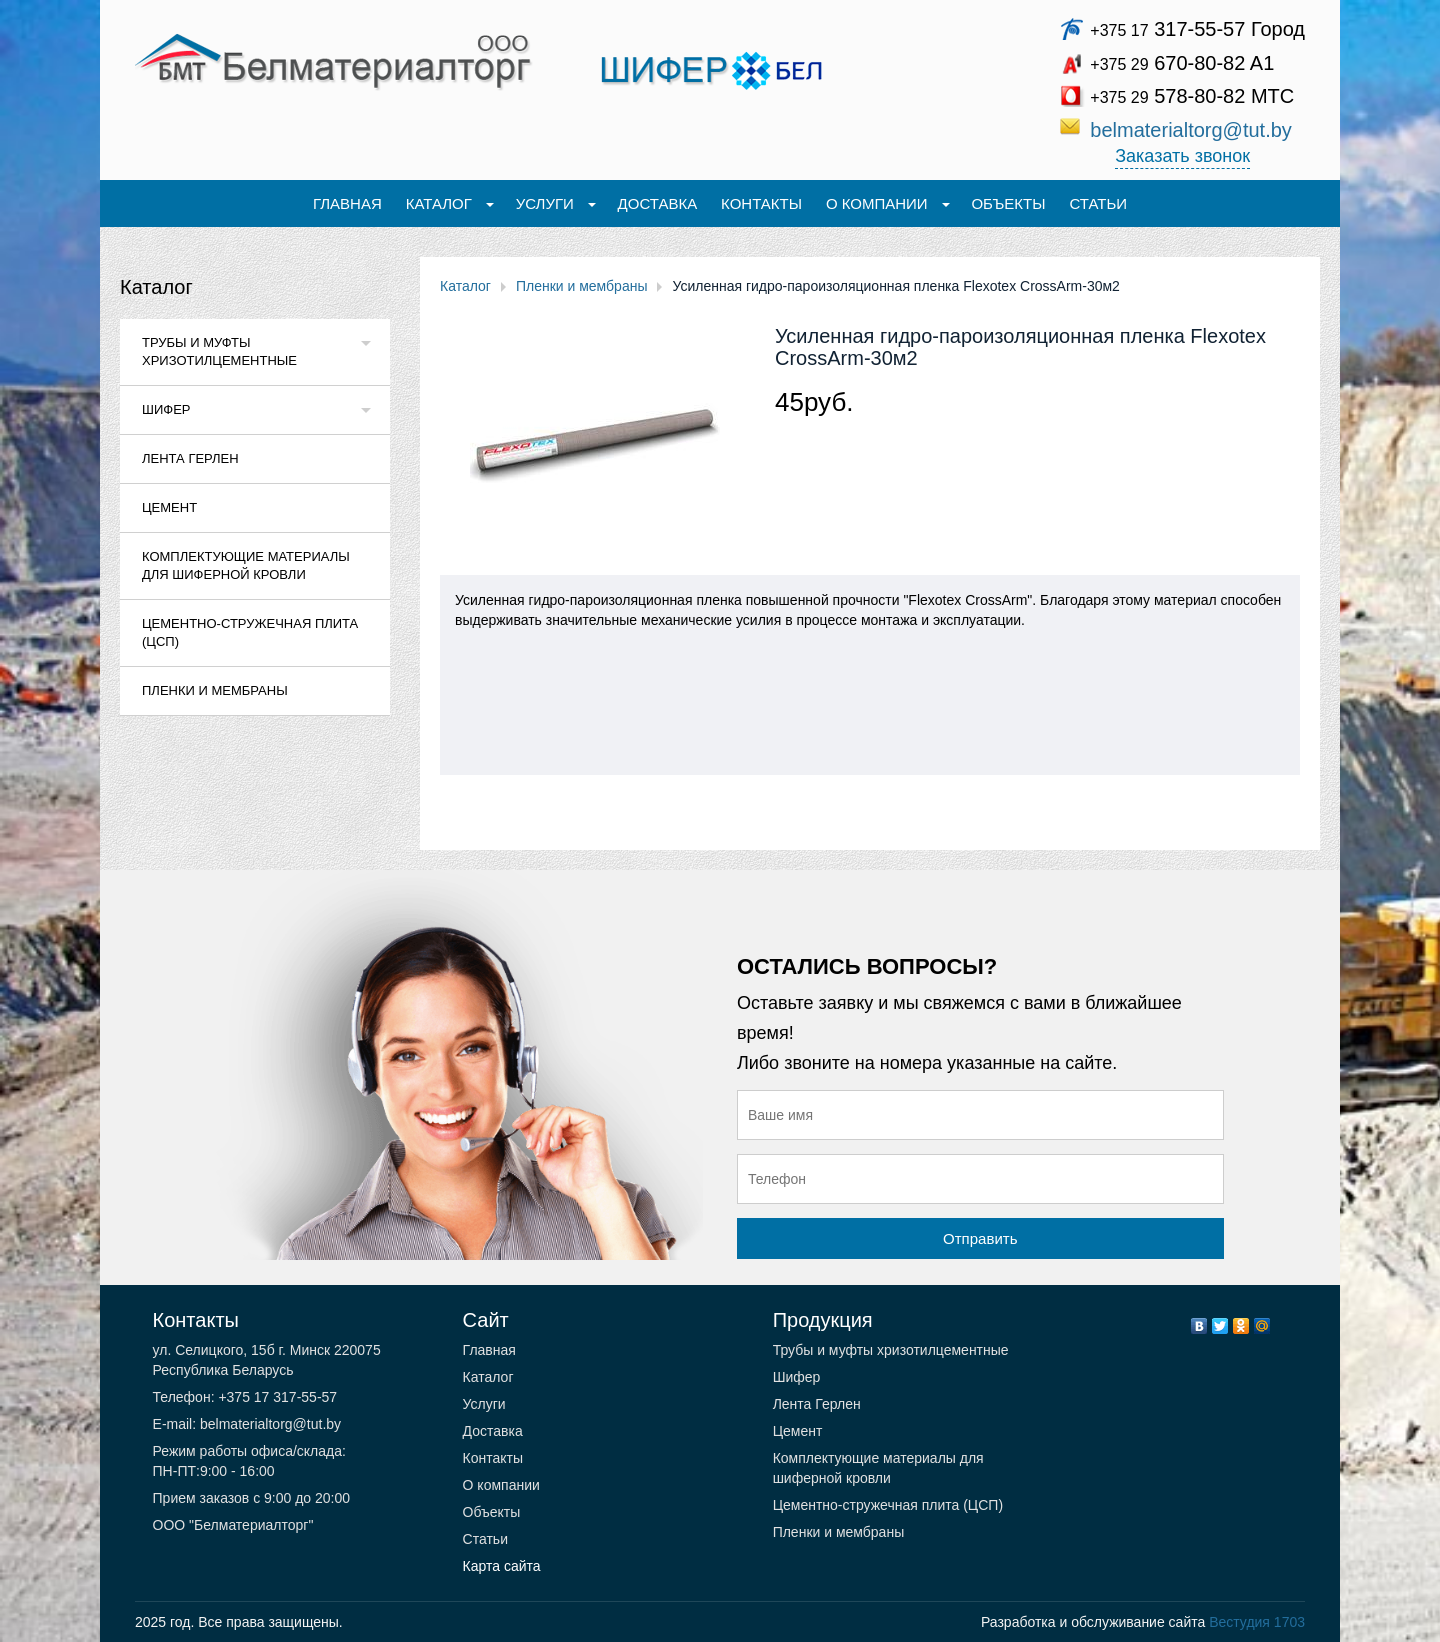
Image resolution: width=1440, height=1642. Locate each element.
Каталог (156, 287)
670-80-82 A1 (1182, 63)
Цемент (169, 507)
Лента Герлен (190, 458)
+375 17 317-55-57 (276, 1397)
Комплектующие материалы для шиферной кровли (246, 565)
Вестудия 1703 (1257, 1622)
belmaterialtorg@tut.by (1191, 130)
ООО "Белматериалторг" (233, 1525)
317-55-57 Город (1197, 29)
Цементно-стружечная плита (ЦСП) (250, 632)
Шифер (166, 409)
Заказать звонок (1182, 156)
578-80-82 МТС (1192, 96)
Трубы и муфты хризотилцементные (219, 351)
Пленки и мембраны (215, 690)
